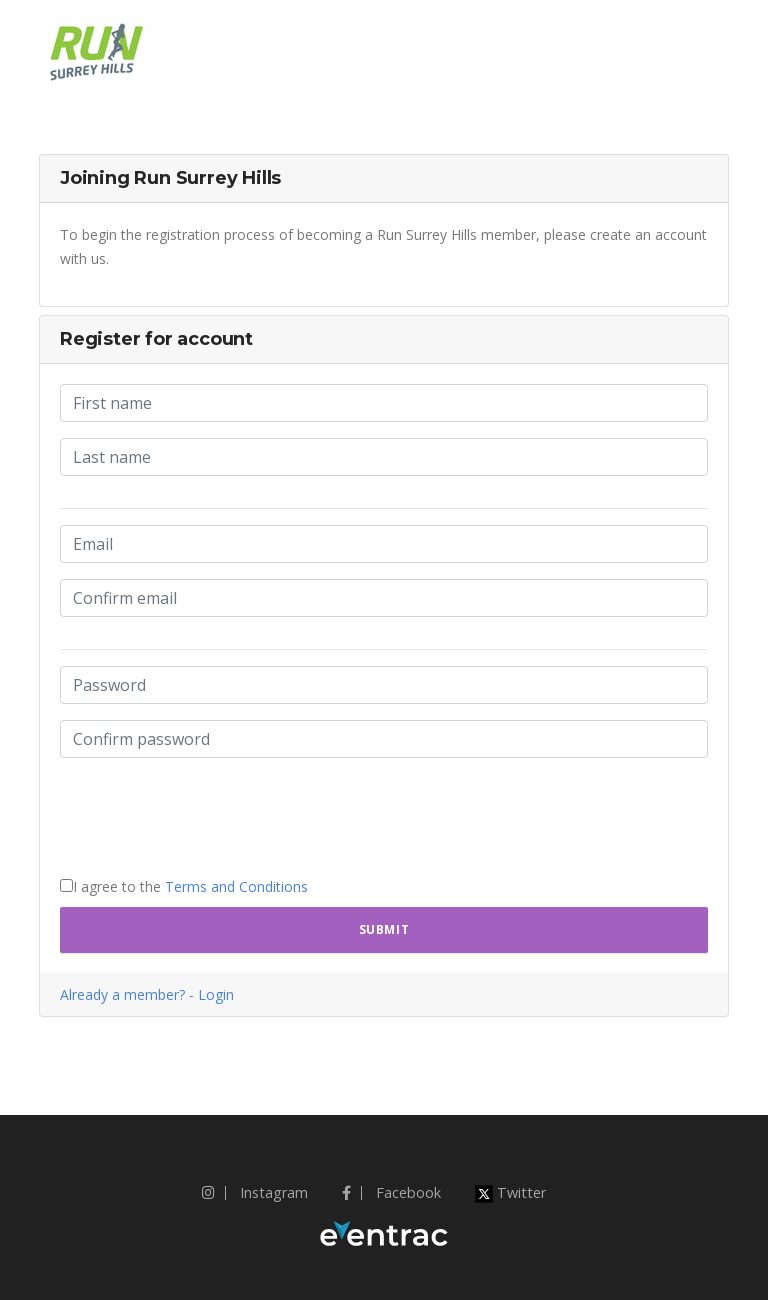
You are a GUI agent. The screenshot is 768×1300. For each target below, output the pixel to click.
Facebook (391, 1192)
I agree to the (184, 886)
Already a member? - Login (147, 994)
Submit (384, 929)
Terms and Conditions (236, 886)
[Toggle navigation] (724, 28)
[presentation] (212, 813)
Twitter (510, 1192)
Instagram (255, 1192)
